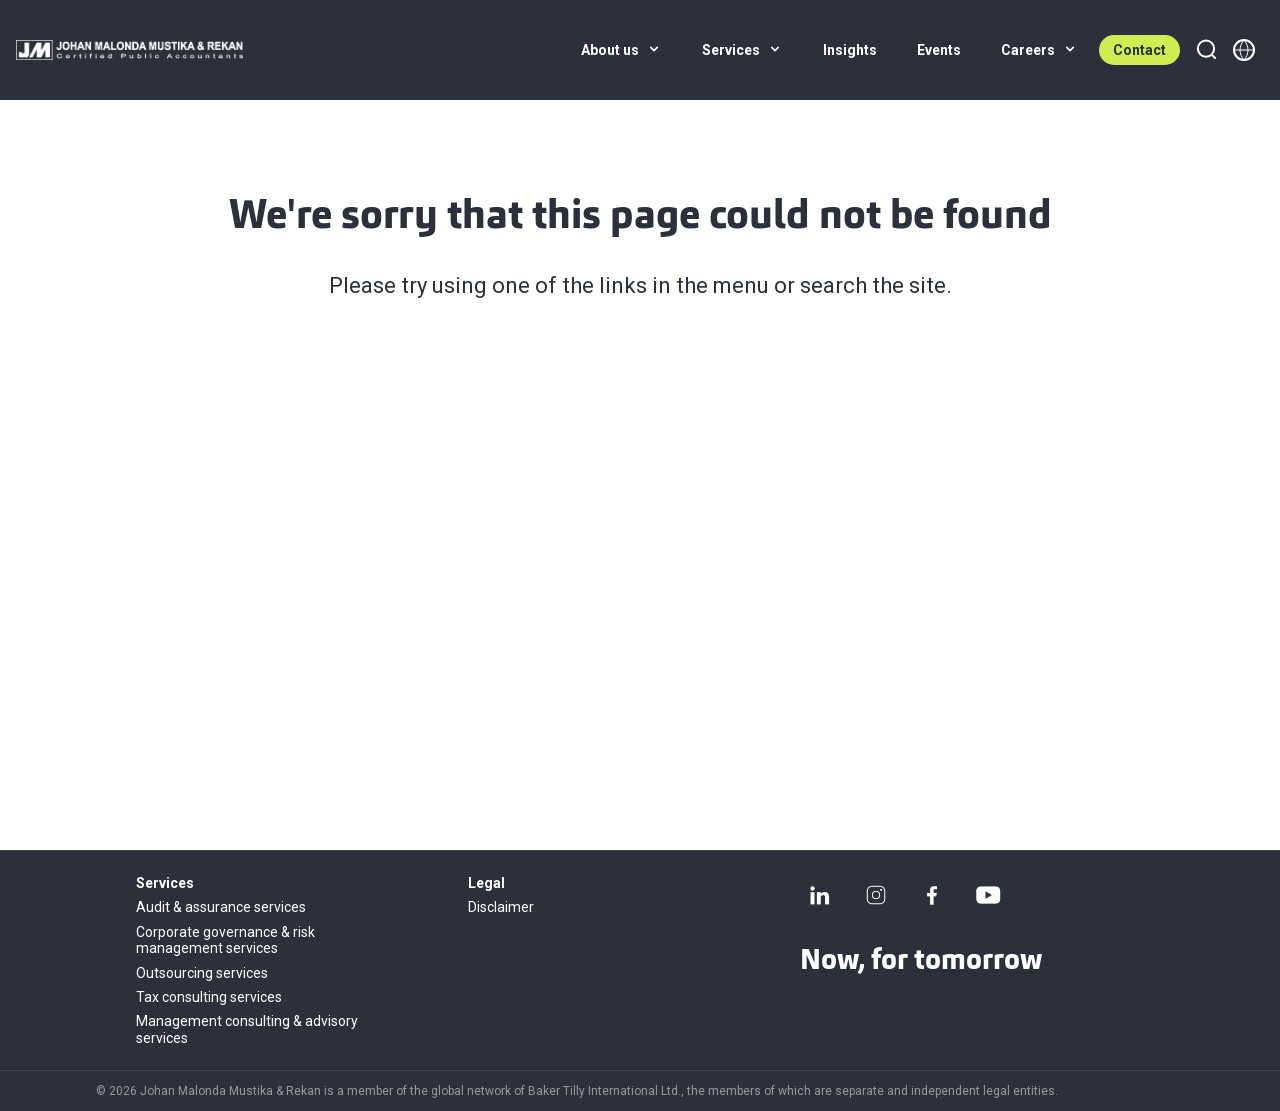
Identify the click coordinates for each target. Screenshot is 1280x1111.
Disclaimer (501, 907)
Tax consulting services (209, 997)
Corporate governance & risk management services (225, 940)
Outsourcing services (202, 973)
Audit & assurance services (221, 907)
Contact (1139, 50)
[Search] (1206, 50)
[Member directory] (1244, 50)
